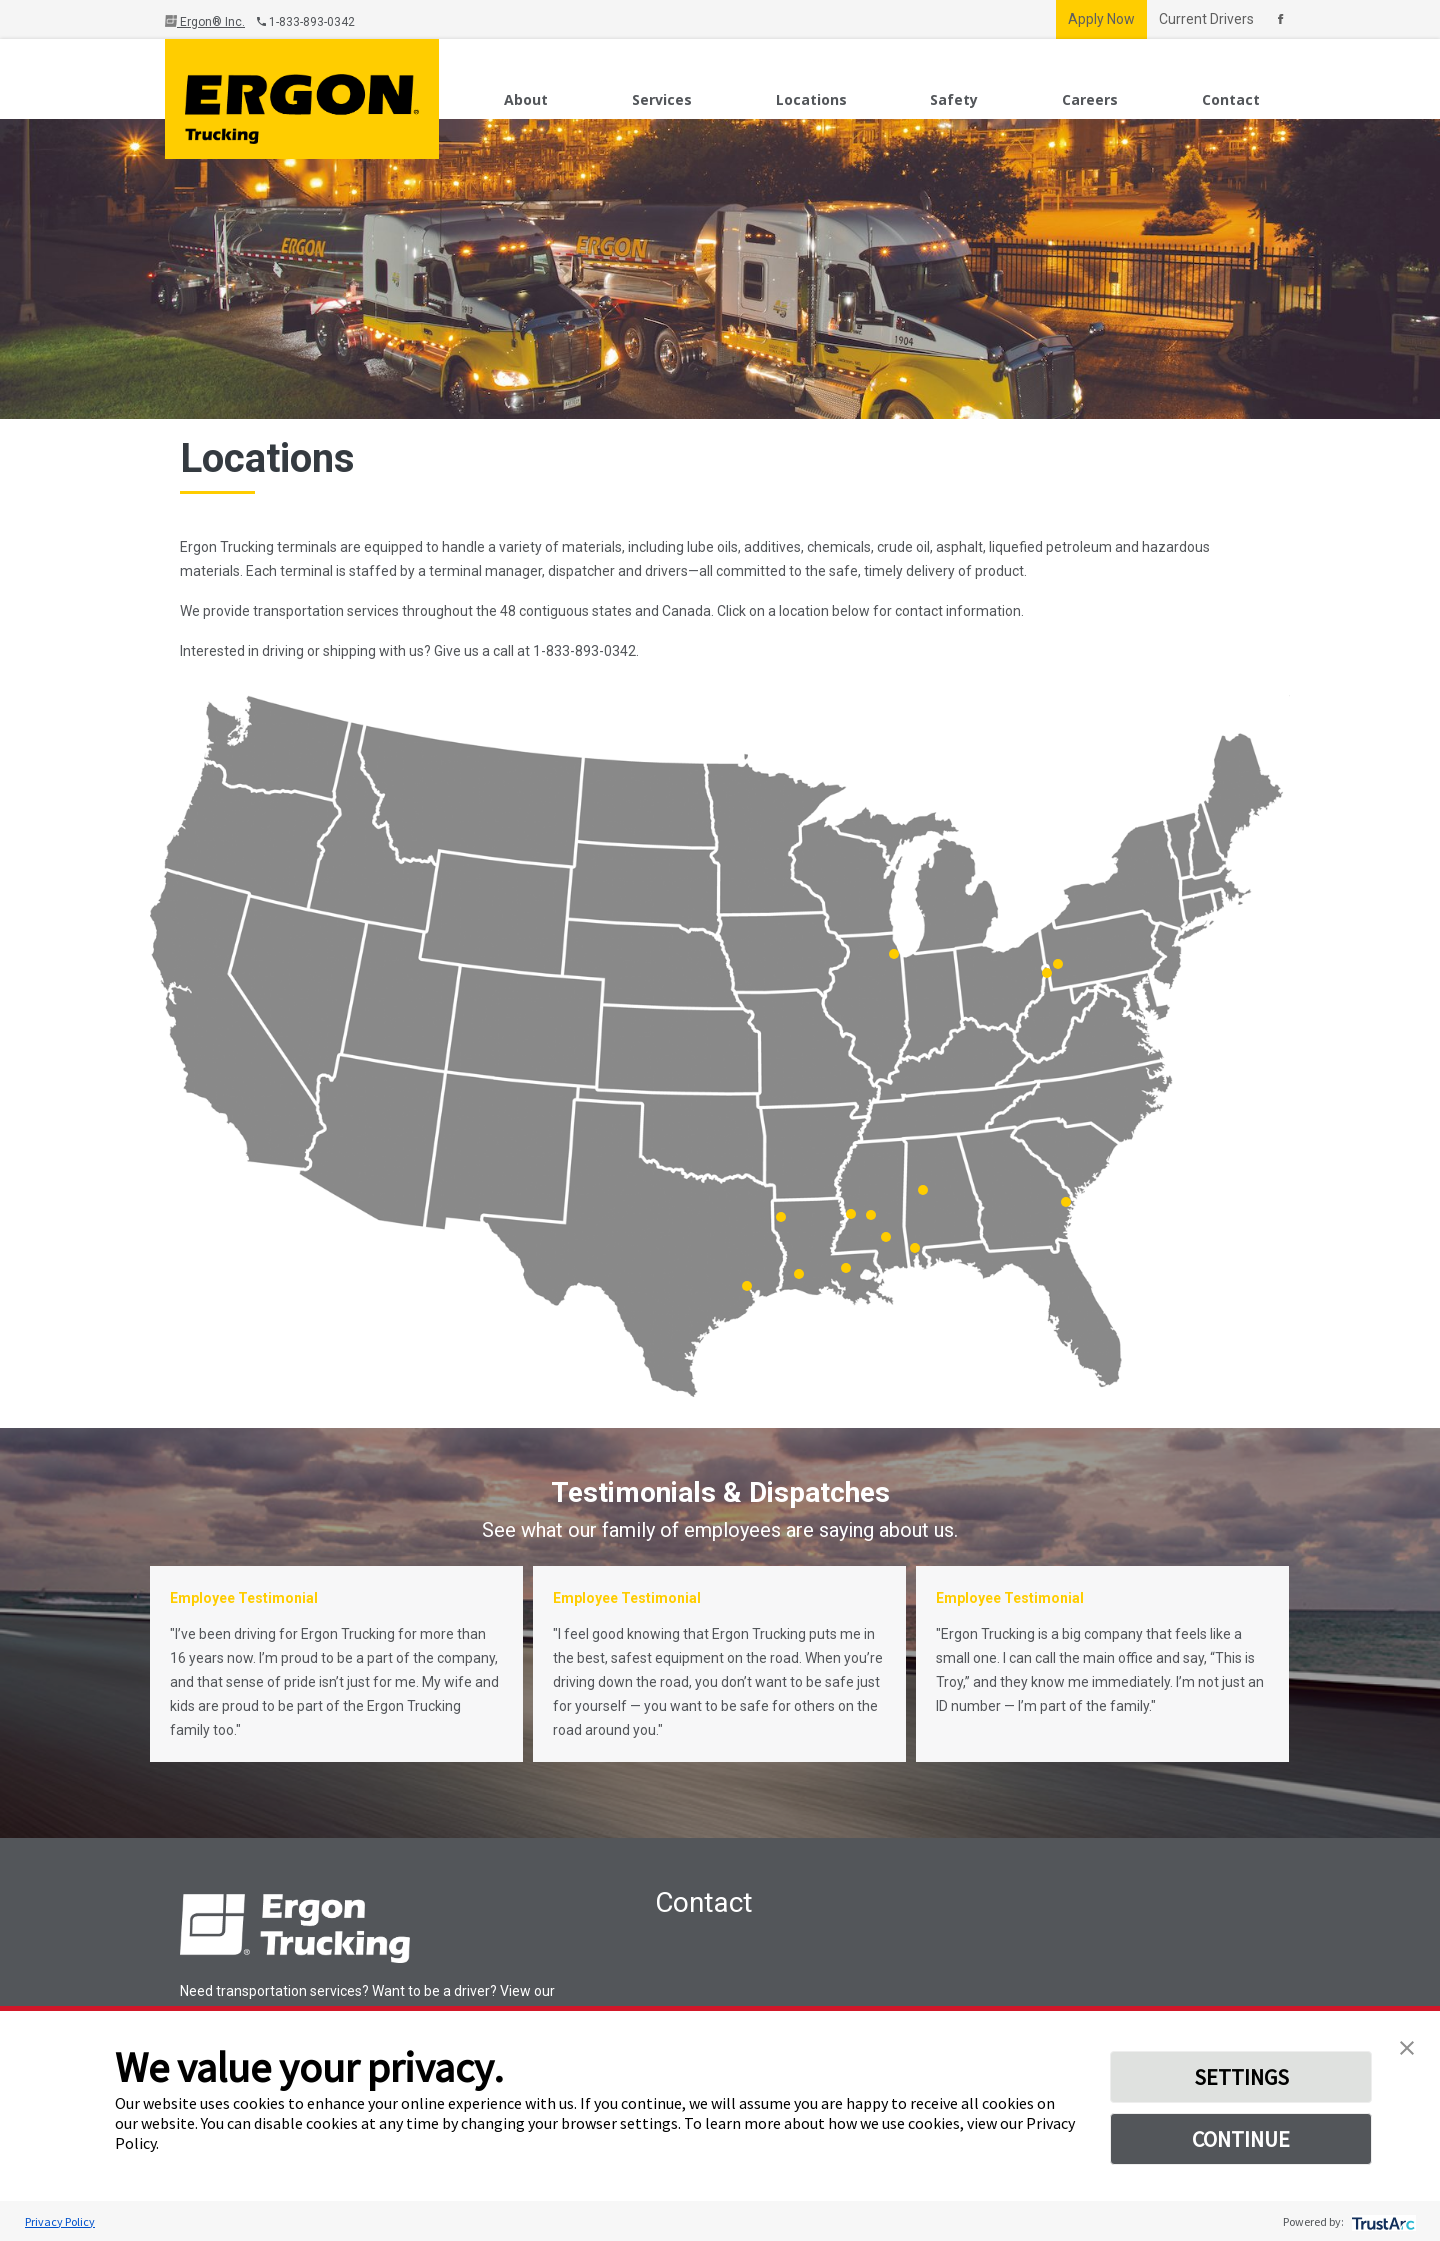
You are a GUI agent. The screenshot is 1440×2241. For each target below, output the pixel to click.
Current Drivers (1206, 19)
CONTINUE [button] (1241, 2139)
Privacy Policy (60, 2221)
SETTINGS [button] (1241, 2077)
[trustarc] (1381, 2221)
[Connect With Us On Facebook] (1280, 19)
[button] (1407, 2046)
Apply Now (1101, 19)
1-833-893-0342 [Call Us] (306, 22)
